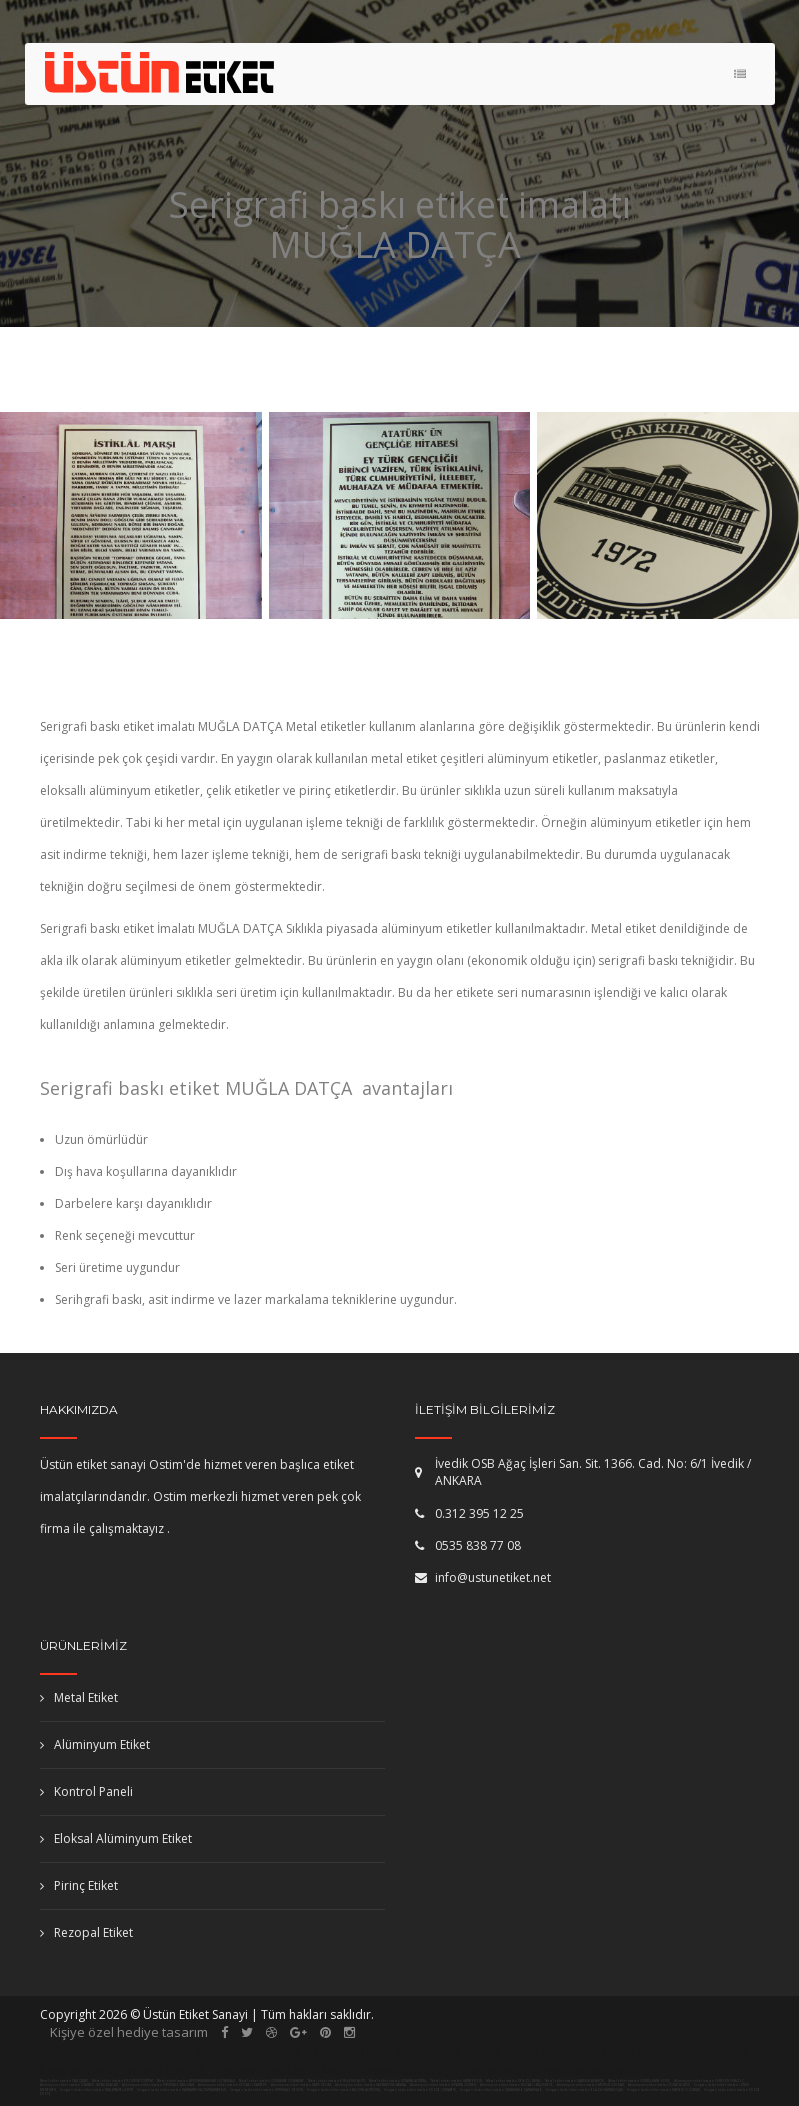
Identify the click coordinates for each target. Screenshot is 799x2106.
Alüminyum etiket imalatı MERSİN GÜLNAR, (591, 2085)
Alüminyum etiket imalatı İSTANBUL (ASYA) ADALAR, (80, 2085)
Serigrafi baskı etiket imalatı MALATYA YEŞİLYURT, (97, 2090)
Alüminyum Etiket (95, 1744)
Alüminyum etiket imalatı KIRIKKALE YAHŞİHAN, (159, 2085)
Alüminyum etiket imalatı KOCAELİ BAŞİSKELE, (517, 2085)
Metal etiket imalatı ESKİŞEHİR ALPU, (337, 2081)
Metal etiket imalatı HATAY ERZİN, (457, 2081)
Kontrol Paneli (86, 1791)
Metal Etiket (79, 1697)
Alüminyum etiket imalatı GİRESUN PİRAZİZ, (710, 2081)
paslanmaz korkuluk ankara (546, 2070)
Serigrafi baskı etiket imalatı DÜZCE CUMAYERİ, (420, 2090)
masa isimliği (167, 2070)
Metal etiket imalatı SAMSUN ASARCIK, (575, 2081)
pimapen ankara (248, 2051)
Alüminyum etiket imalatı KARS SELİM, (302, 2085)
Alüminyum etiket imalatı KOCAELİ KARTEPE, (233, 2085)
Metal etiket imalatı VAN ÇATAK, (64, 2081)
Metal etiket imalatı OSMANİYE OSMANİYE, (272, 2081)
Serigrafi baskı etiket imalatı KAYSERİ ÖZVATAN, (664, 2090)
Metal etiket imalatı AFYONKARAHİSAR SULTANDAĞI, (196, 2081)
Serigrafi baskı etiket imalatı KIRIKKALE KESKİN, (267, 2090)
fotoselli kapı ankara (377, 2051)
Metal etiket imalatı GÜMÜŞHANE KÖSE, (639, 2081)
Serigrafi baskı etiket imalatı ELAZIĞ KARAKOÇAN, (585, 2090)
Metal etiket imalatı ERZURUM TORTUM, (123, 2081)
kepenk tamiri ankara (521, 2051)
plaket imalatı (265, 2070)
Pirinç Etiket (79, 1885)
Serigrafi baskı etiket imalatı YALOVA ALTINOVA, (344, 2090)
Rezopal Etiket (86, 1932)
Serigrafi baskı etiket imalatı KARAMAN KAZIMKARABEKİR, (182, 2090)
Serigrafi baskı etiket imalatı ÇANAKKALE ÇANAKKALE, (501, 2090)
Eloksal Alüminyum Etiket (116, 1838)
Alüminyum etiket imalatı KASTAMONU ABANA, (371, 2085)
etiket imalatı (640, 2051)
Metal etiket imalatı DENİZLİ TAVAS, (514, 2081)
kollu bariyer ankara (383, 2070)
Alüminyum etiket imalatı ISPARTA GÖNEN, (444, 2085)
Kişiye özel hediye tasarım (129, 2032)
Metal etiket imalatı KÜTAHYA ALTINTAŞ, (398, 2081)
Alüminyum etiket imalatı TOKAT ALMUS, (660, 2085)
